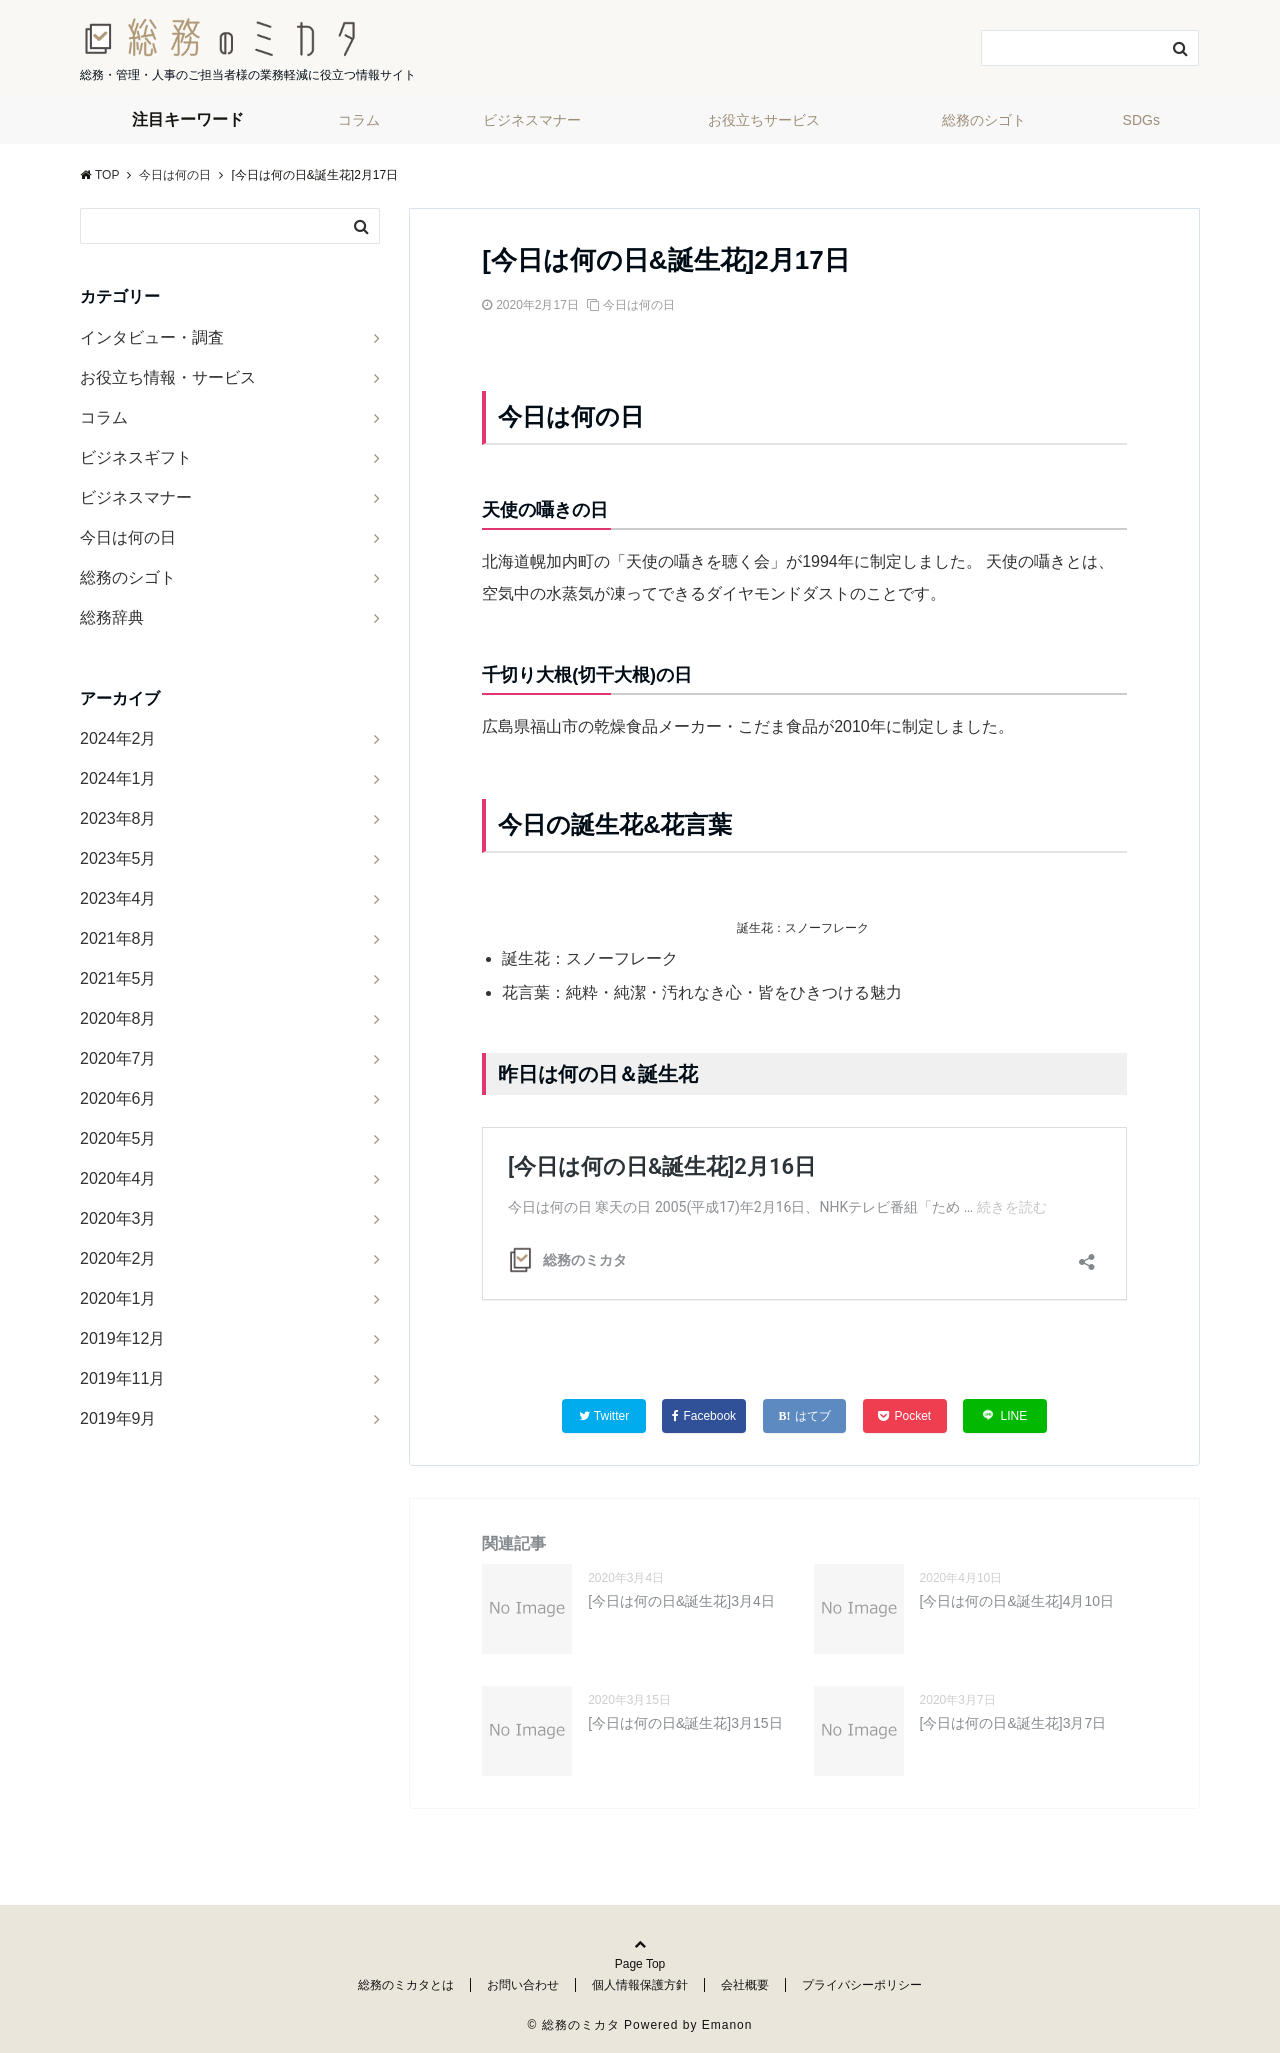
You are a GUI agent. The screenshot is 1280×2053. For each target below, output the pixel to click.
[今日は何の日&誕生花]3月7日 (1013, 1723)
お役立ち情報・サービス (168, 377)
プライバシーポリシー (862, 1985)
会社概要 (745, 1985)
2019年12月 (122, 1338)
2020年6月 (118, 1098)
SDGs (1141, 120)
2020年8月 (118, 1018)
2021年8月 (118, 938)
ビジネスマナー (532, 120)
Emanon (727, 2025)
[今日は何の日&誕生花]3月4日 (681, 1601)
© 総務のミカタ (574, 2025)
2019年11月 (122, 1378)
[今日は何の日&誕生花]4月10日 (1017, 1601)
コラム (359, 120)
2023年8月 (118, 818)
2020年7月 (118, 1058)
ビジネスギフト (136, 457)
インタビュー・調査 (152, 337)
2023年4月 (118, 898)
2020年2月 (118, 1258)
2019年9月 (118, 1418)
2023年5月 (118, 858)
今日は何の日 (639, 305)
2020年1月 (118, 1298)
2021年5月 (118, 978)
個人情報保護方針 (640, 1985)
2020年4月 (118, 1178)
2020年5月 (118, 1138)
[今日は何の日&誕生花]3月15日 (685, 1723)
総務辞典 (112, 617)
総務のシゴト (984, 120)
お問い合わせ (523, 1985)
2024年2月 (118, 738)
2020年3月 (118, 1218)
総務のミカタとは (406, 1985)
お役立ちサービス (764, 120)
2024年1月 (118, 778)
